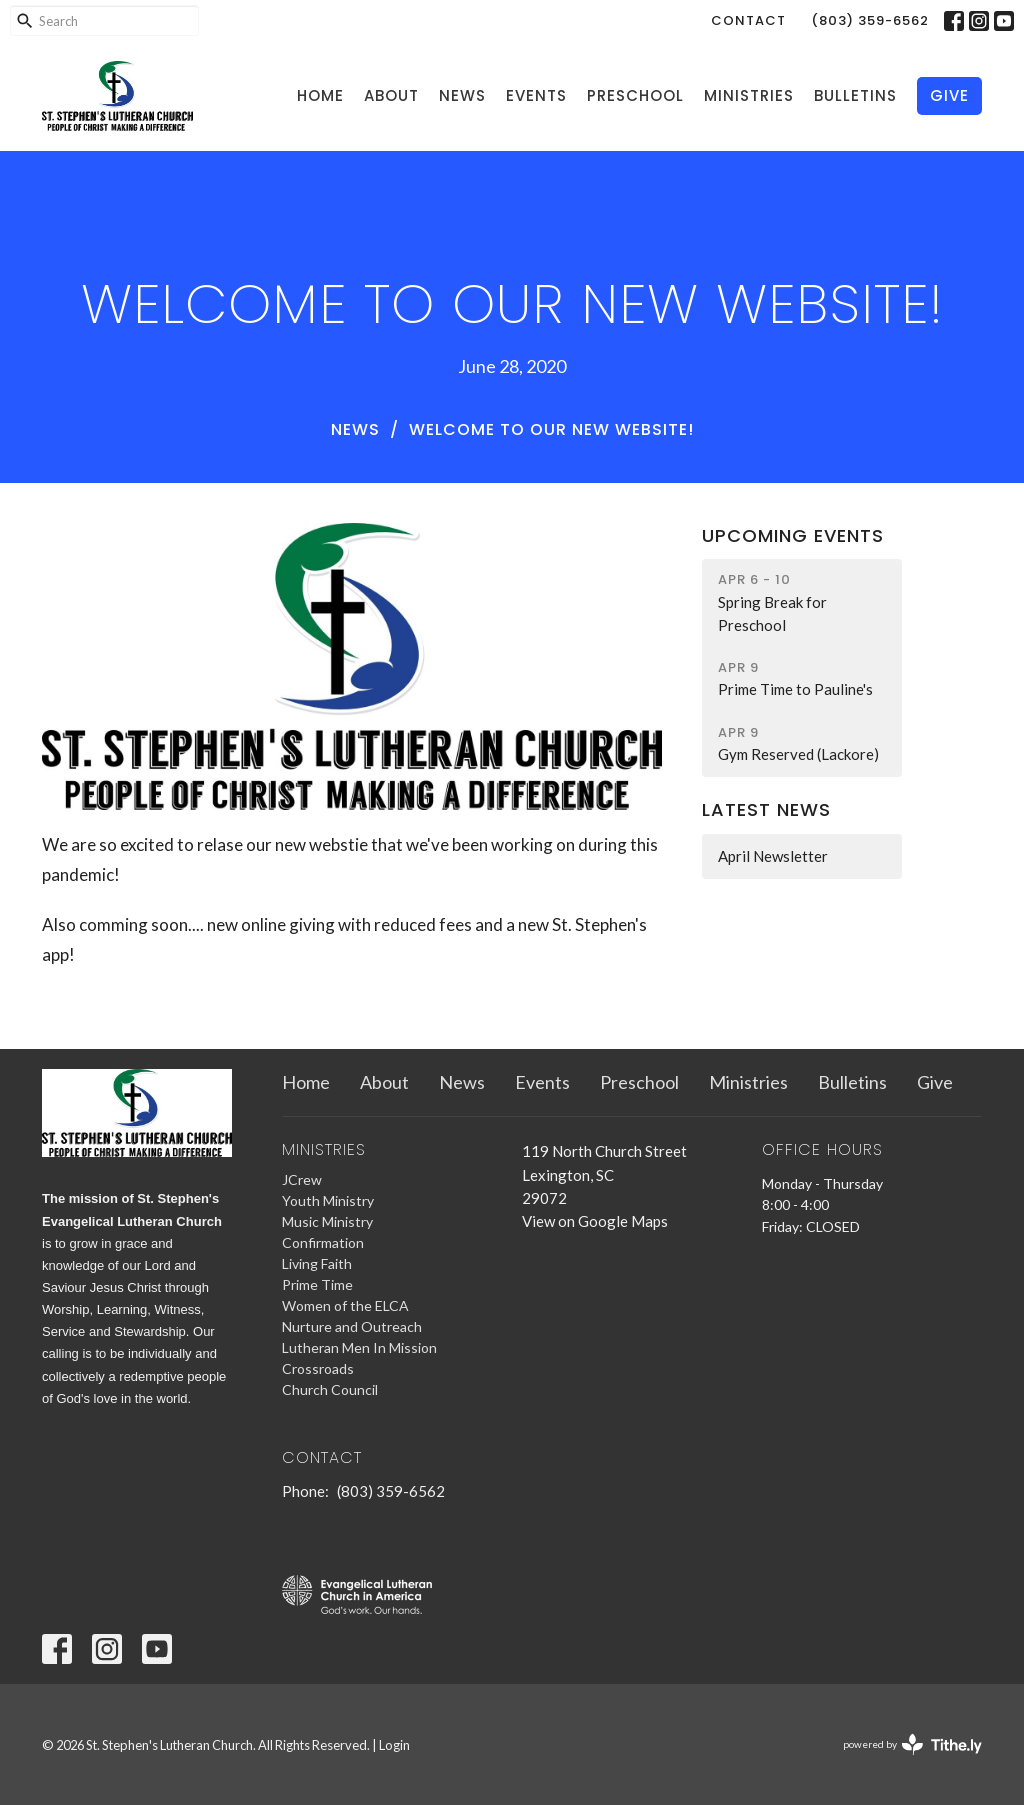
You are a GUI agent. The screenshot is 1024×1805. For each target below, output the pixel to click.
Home (320, 95)
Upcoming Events (793, 535)
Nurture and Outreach (352, 1326)
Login (394, 1745)
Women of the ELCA (345, 1305)
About (391, 95)
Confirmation (323, 1242)
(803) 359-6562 (870, 20)
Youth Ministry (328, 1200)
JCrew (302, 1179)
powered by (912, 1744)
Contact (748, 20)
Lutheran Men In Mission (359, 1347)
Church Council (330, 1389)
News (462, 95)
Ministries (749, 95)
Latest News (766, 809)
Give (949, 95)
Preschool (635, 95)
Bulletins (855, 95)
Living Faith (317, 1263)
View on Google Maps (595, 1221)
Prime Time (317, 1284)
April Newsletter (773, 856)
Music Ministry (327, 1221)
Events (536, 95)
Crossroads (318, 1368)
